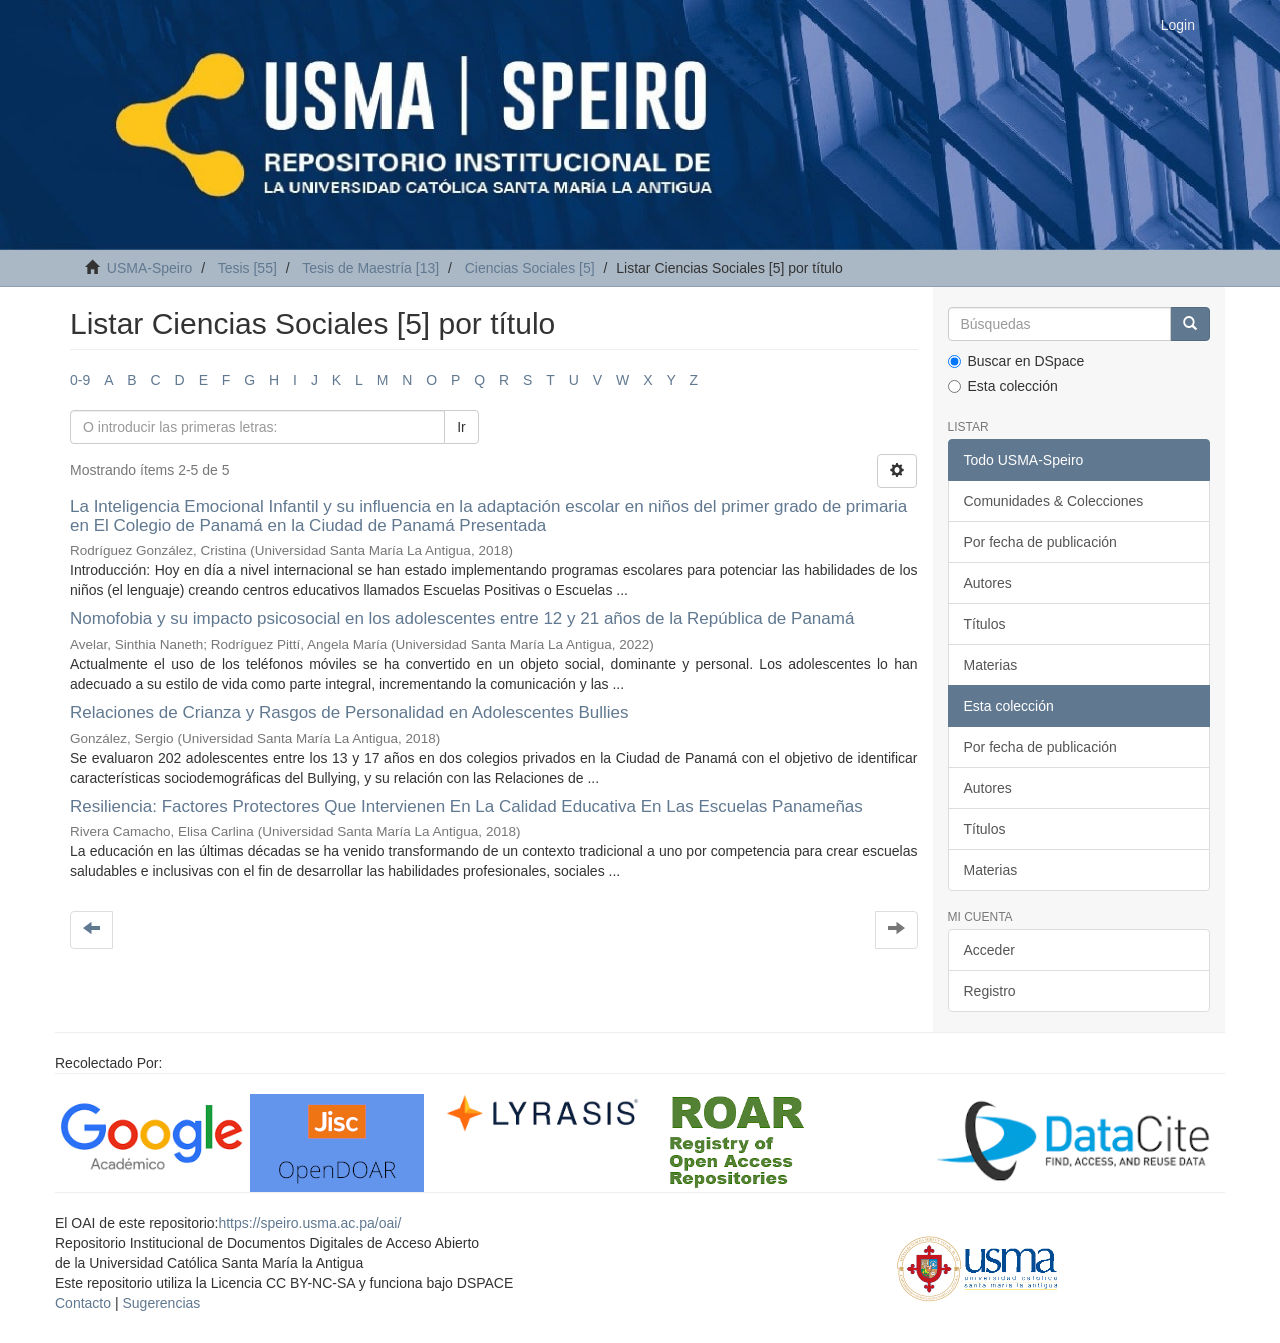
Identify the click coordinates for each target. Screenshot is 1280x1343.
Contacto (83, 1303)
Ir (461, 427)
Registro (990, 991)
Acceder (989, 950)
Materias (991, 665)
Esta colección (1003, 386)
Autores (988, 583)
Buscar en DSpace (1016, 361)
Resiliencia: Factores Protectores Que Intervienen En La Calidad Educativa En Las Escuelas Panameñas (466, 806)
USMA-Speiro (150, 268)
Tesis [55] (247, 268)
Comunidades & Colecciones (1054, 501)
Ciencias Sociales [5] (530, 268)
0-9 (80, 380)
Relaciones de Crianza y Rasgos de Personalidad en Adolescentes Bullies (349, 712)
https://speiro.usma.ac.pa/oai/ (309, 1223)
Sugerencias (161, 1303)
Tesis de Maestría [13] (370, 268)
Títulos (985, 624)
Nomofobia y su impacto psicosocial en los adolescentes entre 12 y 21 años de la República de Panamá (462, 618)
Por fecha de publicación (1040, 542)
